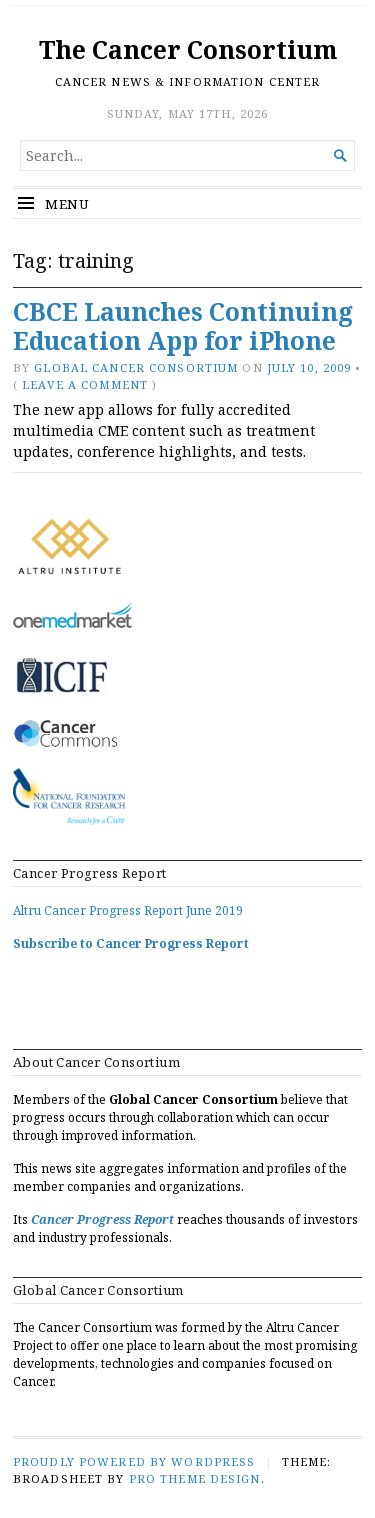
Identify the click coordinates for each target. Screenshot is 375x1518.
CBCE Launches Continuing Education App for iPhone (183, 326)
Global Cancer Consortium (136, 367)
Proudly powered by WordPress (134, 1461)
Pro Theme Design (195, 1478)
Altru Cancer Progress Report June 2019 (128, 910)
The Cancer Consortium (188, 49)
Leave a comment (85, 384)
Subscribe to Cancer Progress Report (131, 943)
